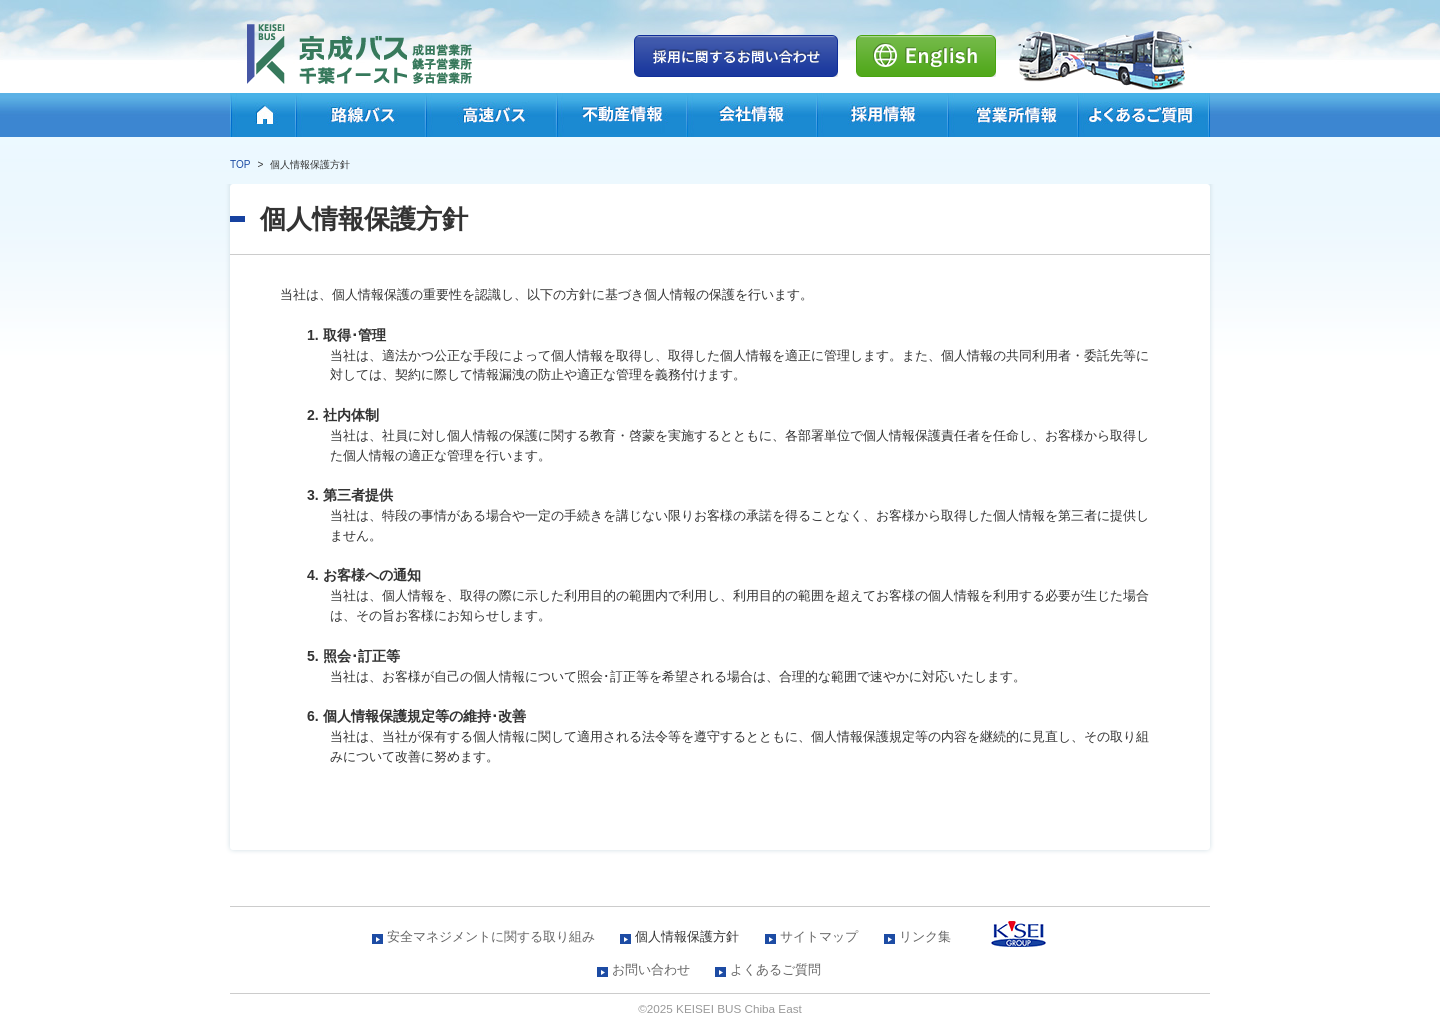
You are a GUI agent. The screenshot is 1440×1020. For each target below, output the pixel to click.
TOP (240, 164)
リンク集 (925, 936)
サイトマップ (819, 936)
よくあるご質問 (775, 969)
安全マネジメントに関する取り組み (491, 936)
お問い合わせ (651, 969)
